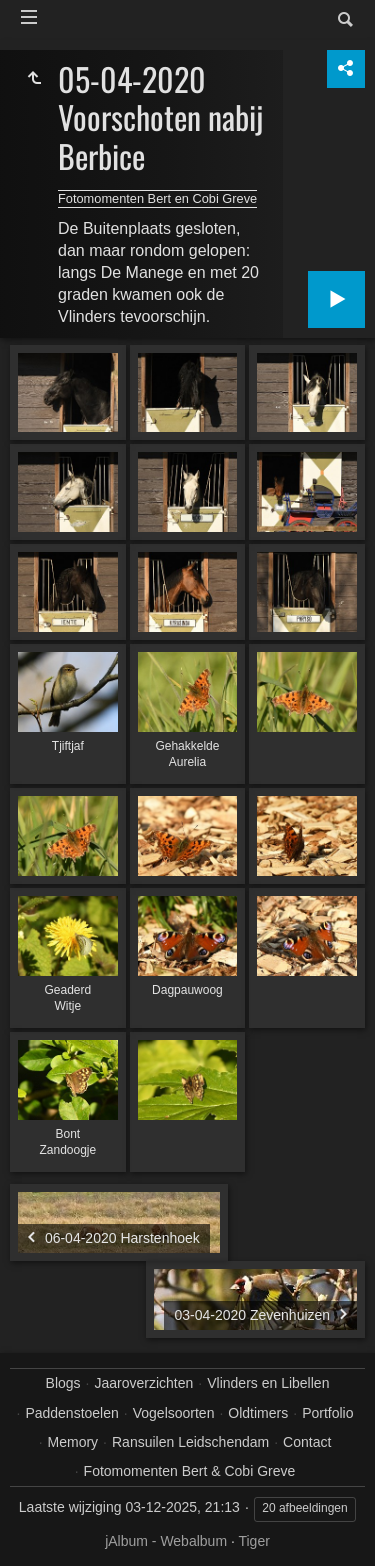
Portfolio (327, 1413)
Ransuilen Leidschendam (190, 1442)
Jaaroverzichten (144, 1383)
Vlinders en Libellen (268, 1383)
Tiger (253, 1541)
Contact (307, 1442)
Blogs (63, 1383)
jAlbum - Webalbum (166, 1541)
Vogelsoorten (174, 1413)
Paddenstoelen (71, 1413)
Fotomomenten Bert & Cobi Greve (190, 1471)
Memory (73, 1442)
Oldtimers (258, 1413)
